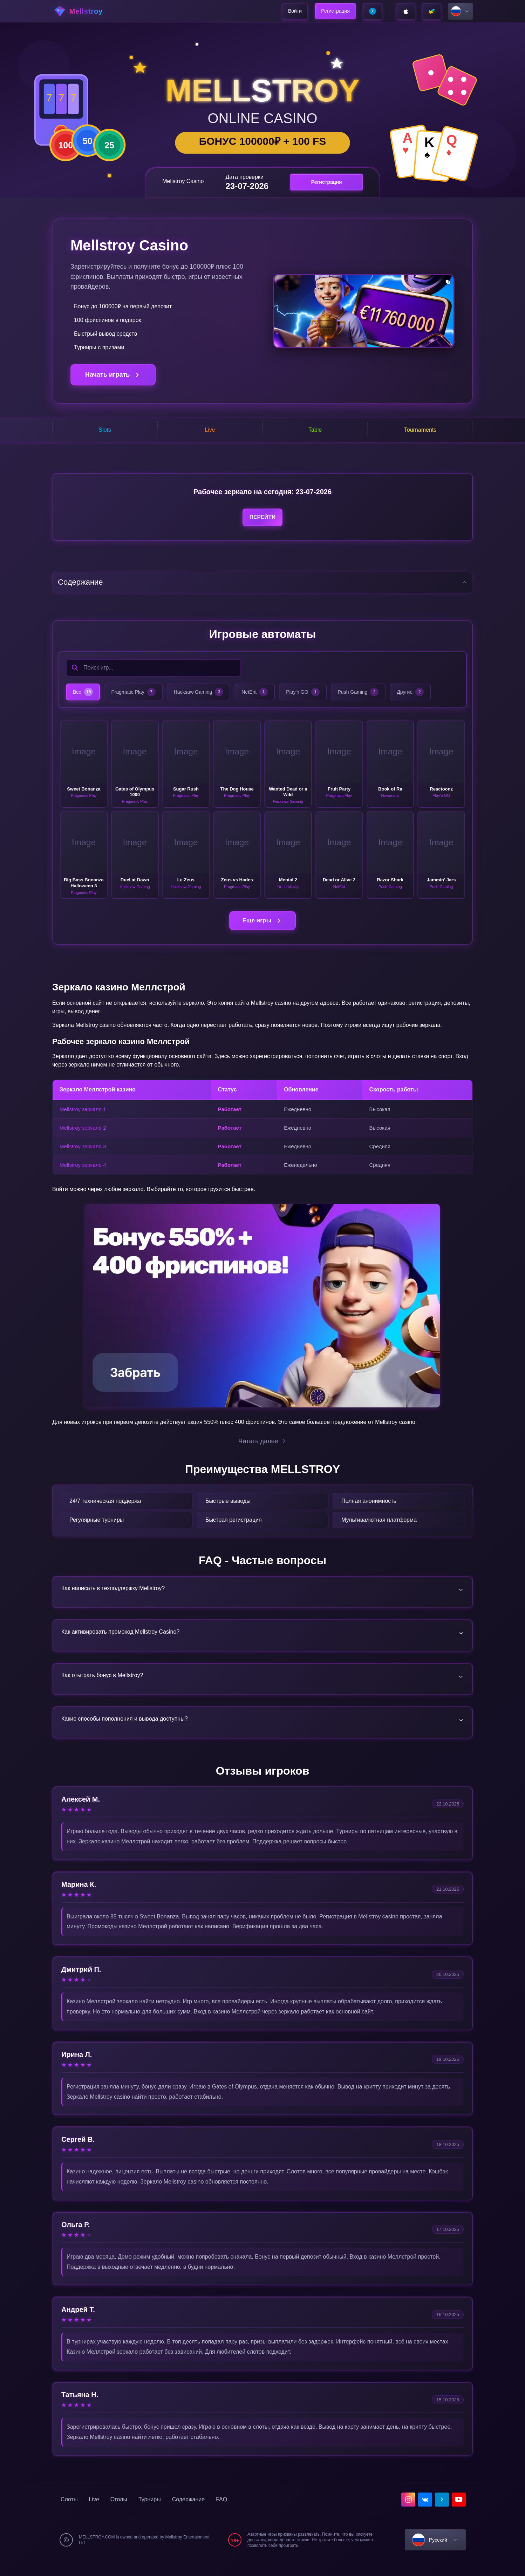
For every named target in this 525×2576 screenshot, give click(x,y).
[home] (91, 11)
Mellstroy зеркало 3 (83, 1152)
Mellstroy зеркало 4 (83, 1171)
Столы (118, 2514)
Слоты (69, 2514)
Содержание (188, 2514)
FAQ (221, 2514)
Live (94, 2514)
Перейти (262, 521)
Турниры (149, 2514)
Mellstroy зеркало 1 (83, 1115)
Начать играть (113, 374)
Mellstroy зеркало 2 (83, 1134)
